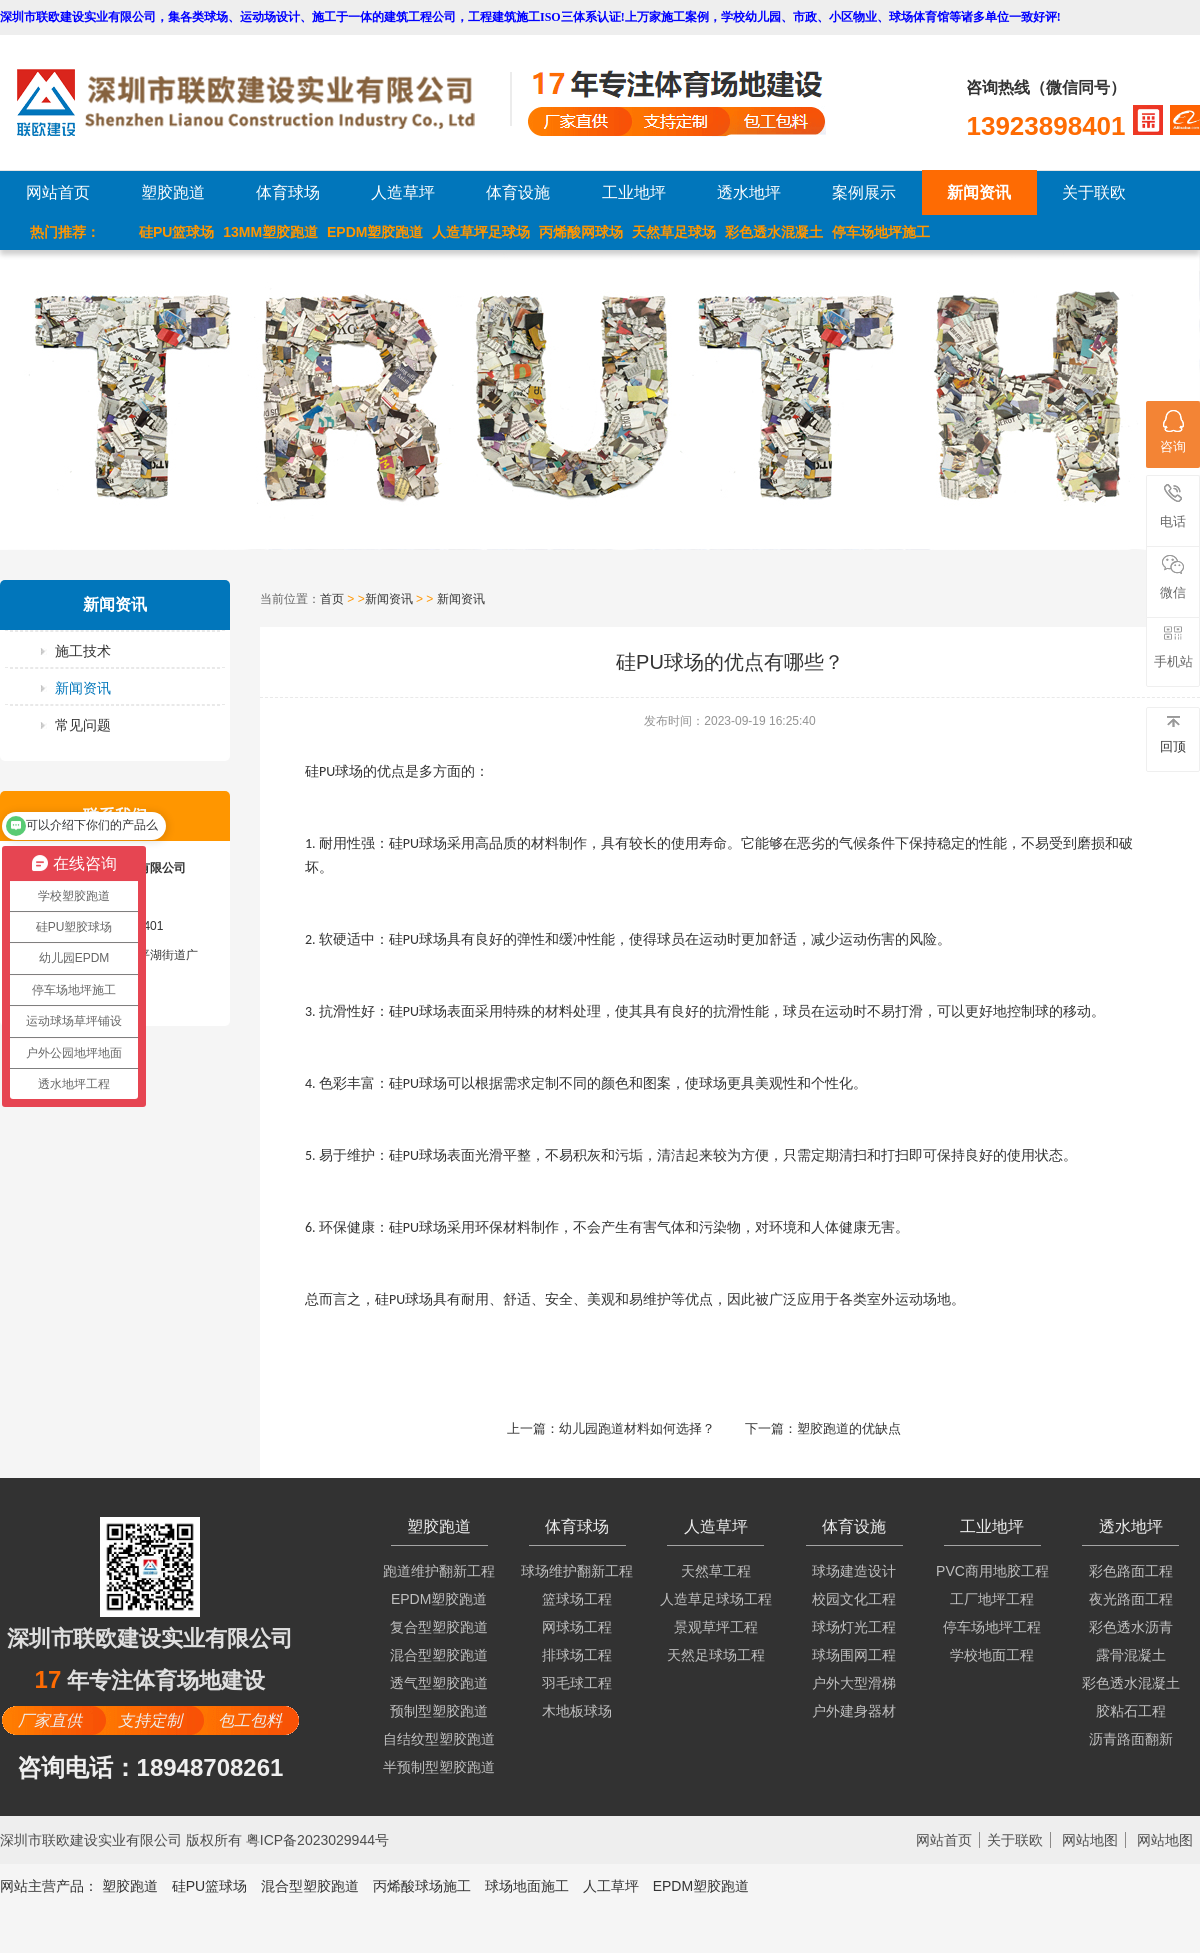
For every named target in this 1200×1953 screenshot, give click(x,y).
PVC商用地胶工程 (992, 1571)
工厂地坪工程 (992, 1599)
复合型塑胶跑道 (439, 1627)
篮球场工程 (577, 1599)
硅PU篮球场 (176, 232)
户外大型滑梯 (854, 1683)
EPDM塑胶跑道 (375, 232)
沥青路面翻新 (1131, 1739)
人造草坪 (403, 192)
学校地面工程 (992, 1655)
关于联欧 (1094, 192)
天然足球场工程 (716, 1655)
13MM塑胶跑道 (270, 232)
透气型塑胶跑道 (439, 1683)
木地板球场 (577, 1711)
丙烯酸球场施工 (422, 1886)
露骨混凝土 (1131, 1655)
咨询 (1173, 432)
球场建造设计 (854, 1571)
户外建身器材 (854, 1711)
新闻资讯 (979, 192)
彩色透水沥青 (1131, 1627)
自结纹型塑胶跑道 (439, 1739)
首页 (332, 599)
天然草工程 (716, 1571)
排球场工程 (577, 1655)
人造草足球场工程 (716, 1599)
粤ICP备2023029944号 (317, 1840)
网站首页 (58, 192)
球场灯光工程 (854, 1627)
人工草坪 (611, 1886)
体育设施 (518, 192)
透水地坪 (749, 192)
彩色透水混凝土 (774, 232)
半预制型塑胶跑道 (439, 1767)
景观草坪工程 (716, 1627)
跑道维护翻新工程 (439, 1571)
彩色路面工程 (1131, 1571)
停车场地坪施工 (881, 232)
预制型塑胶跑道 (439, 1711)
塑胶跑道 (173, 192)
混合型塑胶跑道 (439, 1655)
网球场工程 (577, 1627)
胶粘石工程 (1131, 1711)
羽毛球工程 (577, 1683)
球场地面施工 (527, 1886)
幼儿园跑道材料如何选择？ (637, 1428)
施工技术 (83, 651)
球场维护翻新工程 (577, 1571)
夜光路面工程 (1131, 1599)
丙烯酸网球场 (581, 232)
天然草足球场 (674, 232)
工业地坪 (634, 192)
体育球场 (288, 192)
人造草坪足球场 (481, 232)
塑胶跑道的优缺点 (849, 1428)
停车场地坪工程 (992, 1627)
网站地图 (1090, 1840)
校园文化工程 (854, 1599)
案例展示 (864, 192)
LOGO (263, 102)
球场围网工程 (854, 1655)
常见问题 (83, 725)
